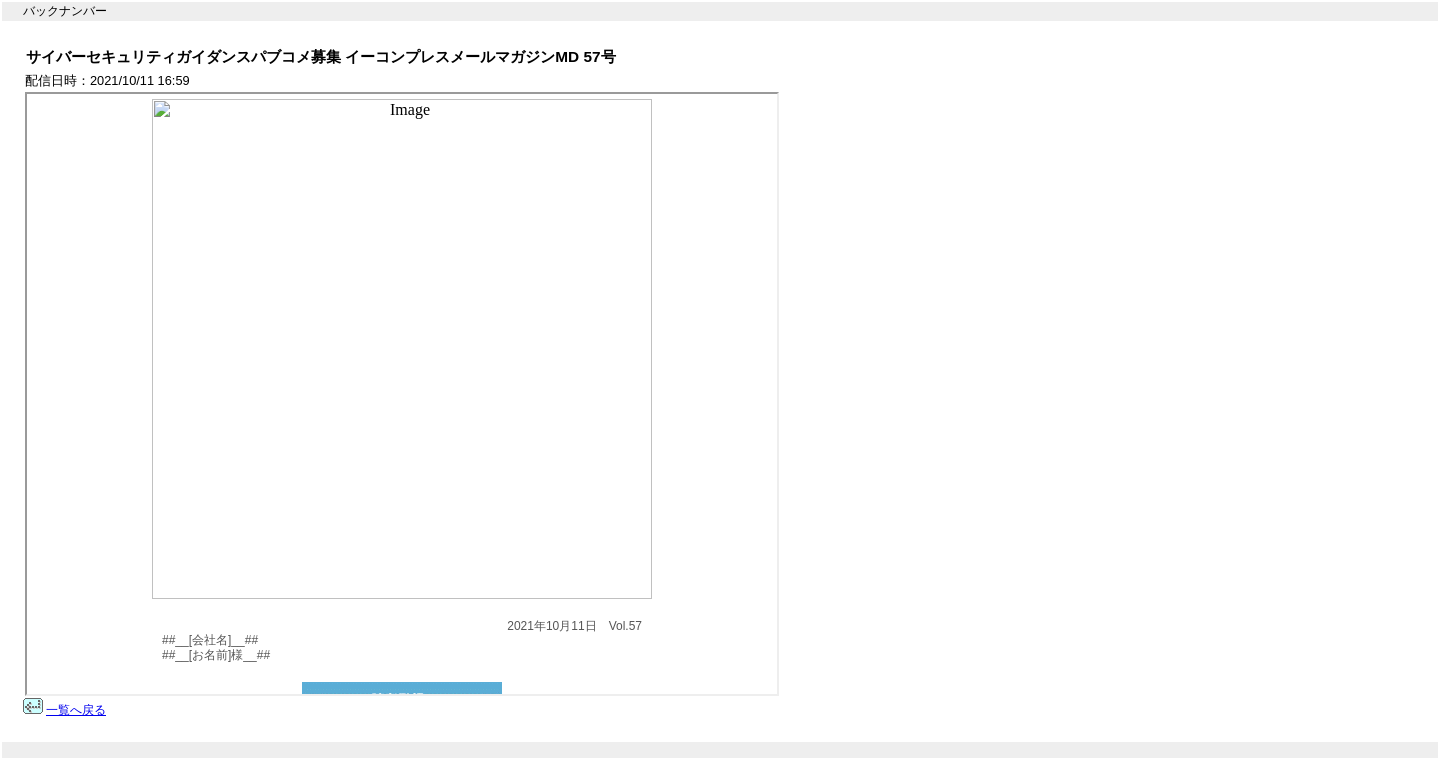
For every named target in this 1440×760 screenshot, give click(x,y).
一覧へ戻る (76, 710)
